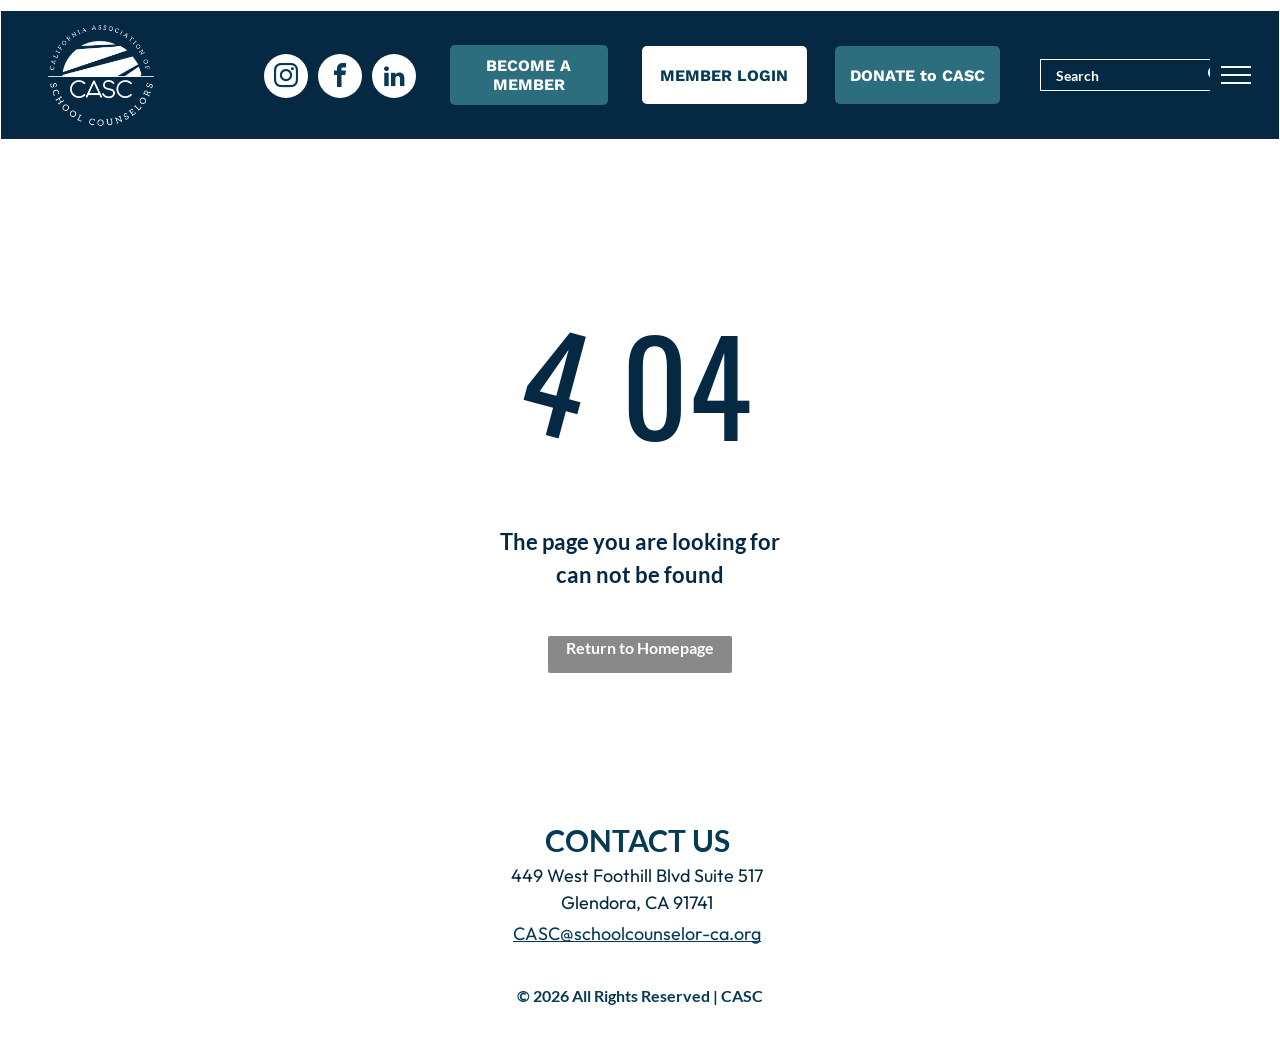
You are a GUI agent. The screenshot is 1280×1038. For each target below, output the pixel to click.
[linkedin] (394, 78)
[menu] (1236, 75)
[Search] (1140, 75)
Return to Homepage (640, 647)
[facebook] (340, 78)
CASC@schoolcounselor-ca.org (637, 933)
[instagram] (286, 78)
